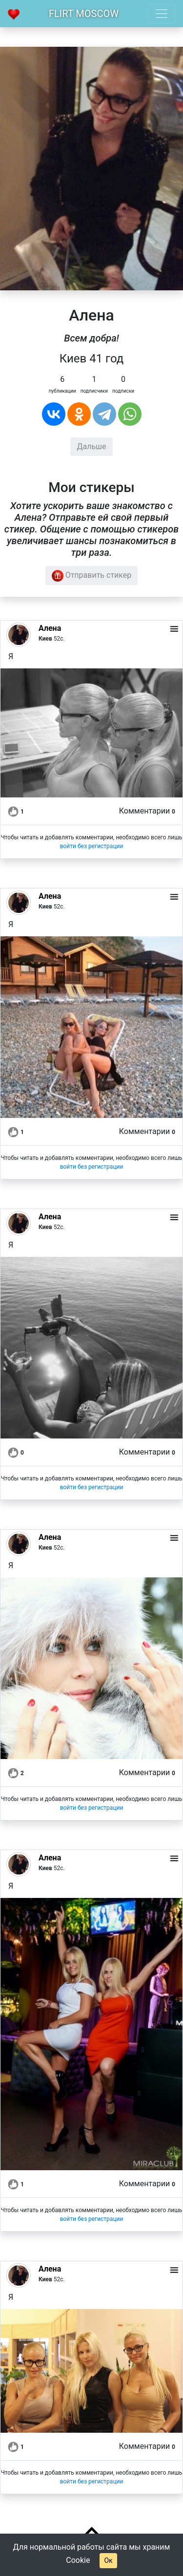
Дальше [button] (91, 446)
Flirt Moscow (84, 13)
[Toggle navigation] (161, 13)
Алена (50, 628)
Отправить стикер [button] (92, 576)
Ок (108, 2560)
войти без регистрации (91, 846)
